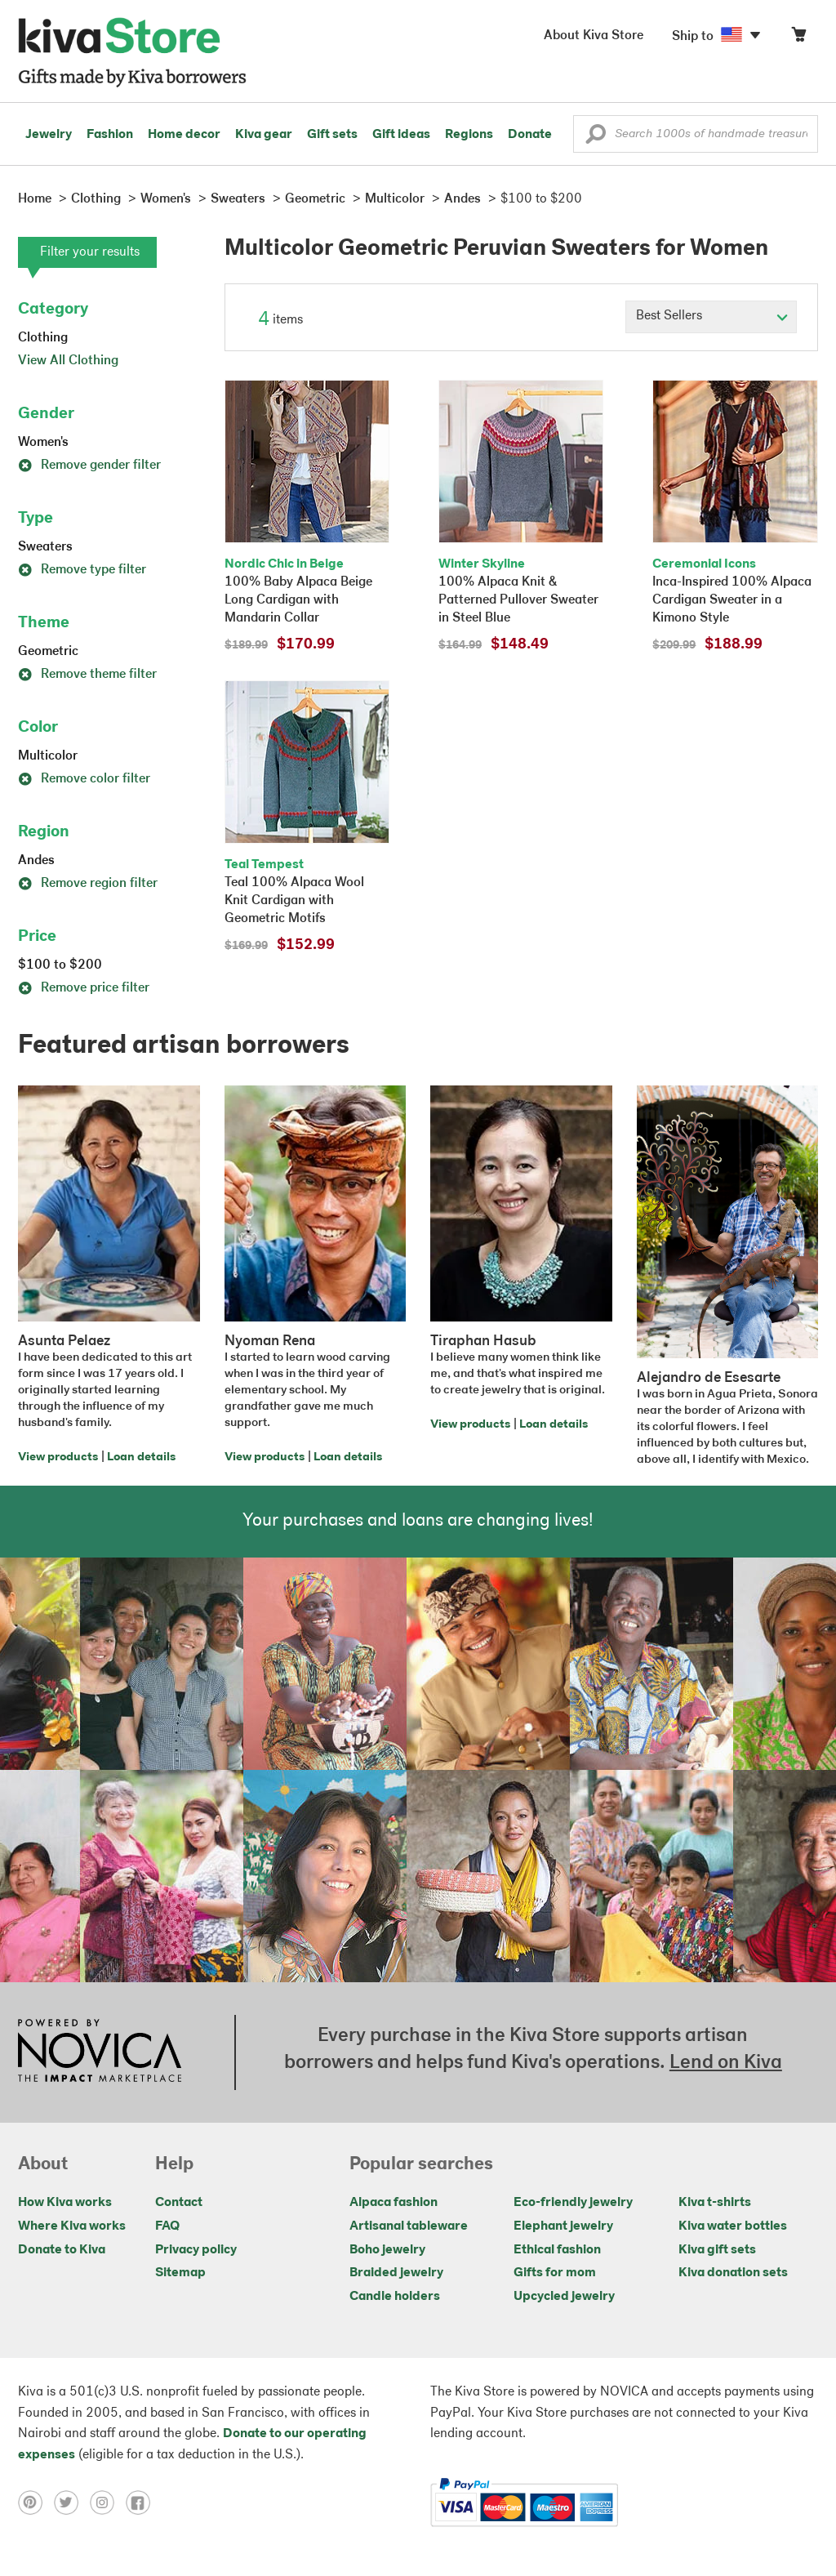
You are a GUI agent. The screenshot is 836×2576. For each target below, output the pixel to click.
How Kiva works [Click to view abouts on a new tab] (65, 2202)
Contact (178, 2202)
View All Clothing (68, 361)
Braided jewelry (396, 2273)
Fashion (110, 134)
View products (58, 1457)
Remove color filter (84, 779)
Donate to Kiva (61, 2250)
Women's (43, 442)
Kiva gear (263, 134)
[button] (595, 138)
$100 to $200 (60, 965)
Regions (469, 134)
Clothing (43, 338)
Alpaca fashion (393, 2202)
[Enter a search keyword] (695, 134)
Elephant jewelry (563, 2226)
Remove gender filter (89, 465)
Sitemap (180, 2273)
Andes (36, 860)
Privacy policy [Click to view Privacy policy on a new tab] (196, 2250)
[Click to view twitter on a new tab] (72, 2502)
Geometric (48, 651)
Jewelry (48, 134)
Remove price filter (83, 988)
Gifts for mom (555, 2273)
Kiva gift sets (717, 2250)
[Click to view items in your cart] (798, 38)
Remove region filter (88, 883)
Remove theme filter (87, 674)
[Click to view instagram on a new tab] (108, 2502)
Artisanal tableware (408, 2226)
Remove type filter (82, 570)
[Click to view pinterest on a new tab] (36, 2502)
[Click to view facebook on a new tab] (142, 2502)
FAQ (167, 2226)
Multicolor (48, 756)
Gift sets (332, 134)
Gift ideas (401, 134)
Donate (530, 134)
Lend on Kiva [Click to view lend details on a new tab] (725, 2063)
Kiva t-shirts (714, 2202)
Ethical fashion (557, 2250)
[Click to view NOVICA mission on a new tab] (99, 2052)
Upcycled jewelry (564, 2296)
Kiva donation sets (733, 2273)
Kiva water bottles (732, 2226)
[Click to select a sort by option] (711, 317)
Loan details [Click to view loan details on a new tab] (141, 1457)
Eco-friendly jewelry (573, 2202)
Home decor (184, 134)
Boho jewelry (387, 2250)
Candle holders (394, 2296)
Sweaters (45, 547)
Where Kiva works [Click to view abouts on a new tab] (72, 2226)
